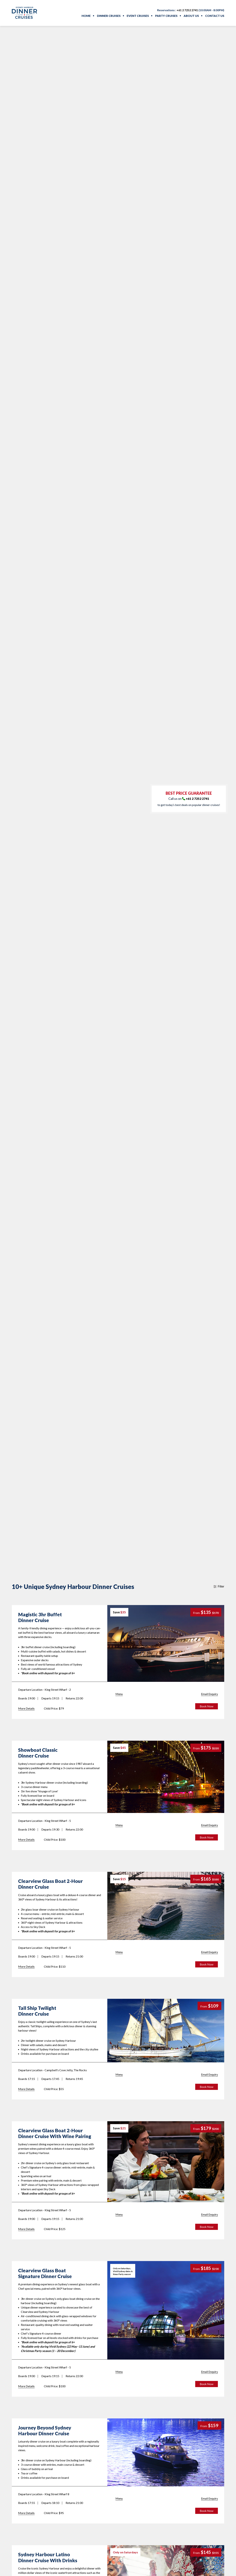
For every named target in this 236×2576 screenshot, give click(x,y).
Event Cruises (138, 16)
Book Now (206, 1706)
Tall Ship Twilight (59, 2011)
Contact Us (214, 16)
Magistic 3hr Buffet (59, 1617)
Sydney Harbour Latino (59, 2557)
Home (85, 16)
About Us (191, 16)
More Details (26, 1708)
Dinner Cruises (108, 16)
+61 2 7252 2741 (187, 10)
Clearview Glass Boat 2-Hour (59, 1884)
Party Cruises (166, 16)
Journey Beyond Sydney (59, 2430)
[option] (118, 799)
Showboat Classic (59, 1753)
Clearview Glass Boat (59, 2273)
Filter (219, 1586)
